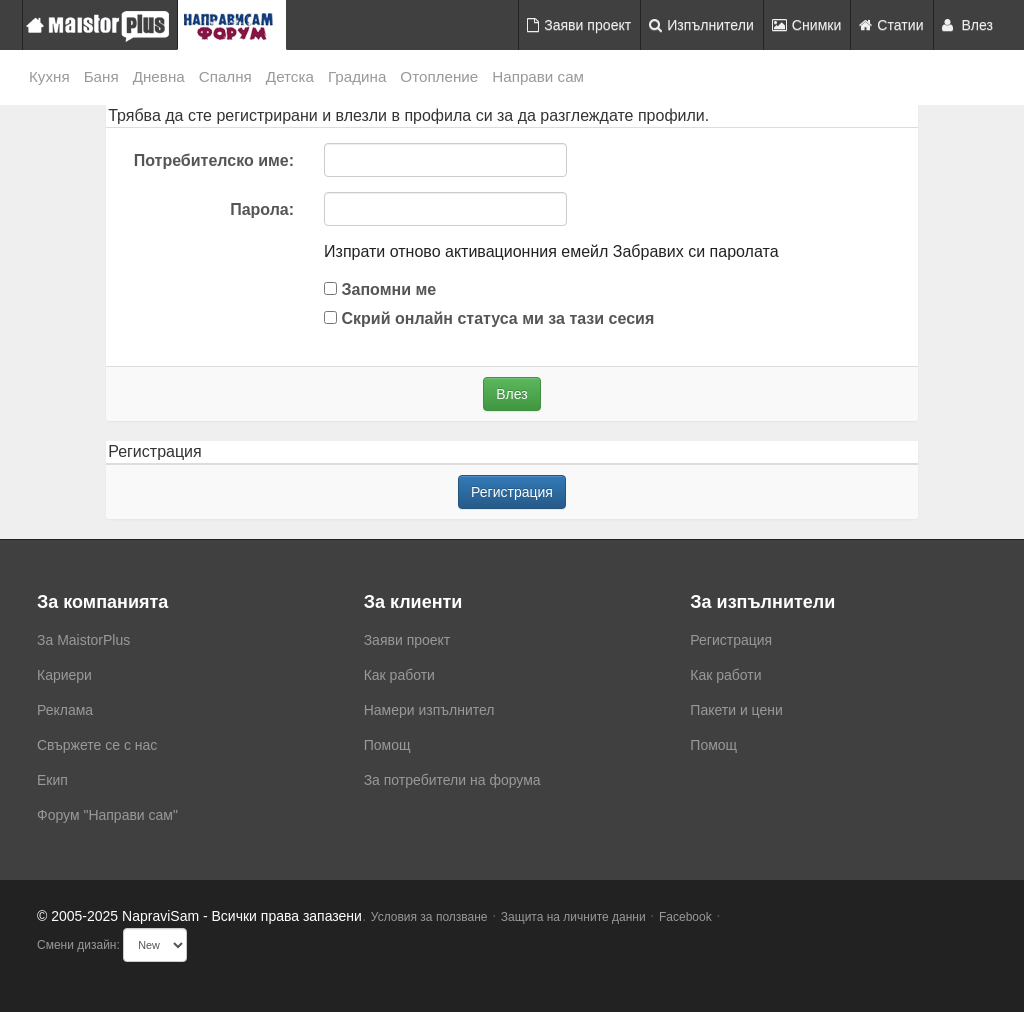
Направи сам (538, 76)
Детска (290, 76)
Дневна (159, 76)
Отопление (439, 76)
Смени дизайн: (78, 945)
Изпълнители (701, 25)
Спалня (225, 76)
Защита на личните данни (573, 917)
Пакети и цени (736, 710)
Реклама (65, 710)
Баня (101, 76)
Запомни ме (380, 289)
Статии (891, 25)
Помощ (387, 745)
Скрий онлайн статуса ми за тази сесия (489, 318)
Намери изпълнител (429, 710)
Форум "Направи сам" (107, 815)
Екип (52, 780)
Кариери (64, 675)
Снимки (807, 25)
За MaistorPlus (83, 640)
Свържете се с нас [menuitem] (97, 745)
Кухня (49, 76)
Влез (968, 25)
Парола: (262, 209)
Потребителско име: (214, 160)
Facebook (685, 917)
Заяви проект (579, 25)
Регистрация (512, 492)
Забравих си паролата (696, 251)
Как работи (399, 675)
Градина (357, 76)
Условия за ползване (429, 917)
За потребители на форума (452, 780)
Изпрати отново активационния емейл (466, 251)
